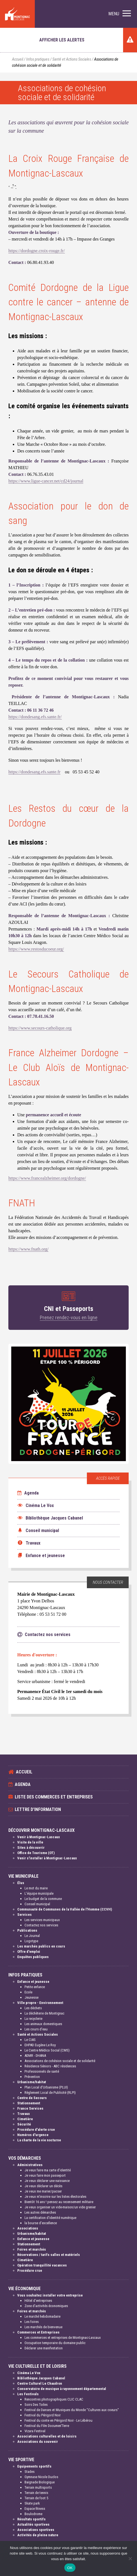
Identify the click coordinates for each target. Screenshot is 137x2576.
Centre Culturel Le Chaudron (39, 2383)
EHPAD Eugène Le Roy (40, 2045)
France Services (30, 2108)
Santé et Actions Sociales (71, 59)
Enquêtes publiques (33, 1957)
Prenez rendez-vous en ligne (68, 1317)
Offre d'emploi (28, 1951)
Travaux (23, 2114)
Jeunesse (31, 1997)
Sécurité (24, 2124)
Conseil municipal (37, 1904)
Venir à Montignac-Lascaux (38, 1837)
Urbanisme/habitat (31, 2082)
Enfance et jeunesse (33, 1981)
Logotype (31, 1941)
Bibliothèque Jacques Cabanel (41, 2378)
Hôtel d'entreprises (38, 2300)
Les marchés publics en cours (41, 1946)
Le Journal (32, 1936)
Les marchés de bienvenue (43, 2327)
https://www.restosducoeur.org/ (36, 949)
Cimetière (25, 2119)
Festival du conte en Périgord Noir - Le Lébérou (58, 2420)
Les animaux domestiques (43, 2024)
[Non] (130, 2558)
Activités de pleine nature (37, 2535)
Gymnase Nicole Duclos (41, 2477)
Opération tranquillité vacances (42, 2265)
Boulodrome (33, 2514)
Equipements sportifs (34, 2466)
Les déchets (33, 2008)
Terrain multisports (38, 2487)
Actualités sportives (33, 2524)
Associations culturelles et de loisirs (47, 2436)
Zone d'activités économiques (46, 2306)
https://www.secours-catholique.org (40, 1028)
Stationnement (28, 2103)
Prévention (32, 2077)
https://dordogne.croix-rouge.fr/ (36, 250)
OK (69, 2568)
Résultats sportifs (31, 2519)
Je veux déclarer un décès (43, 2186)
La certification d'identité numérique (50, 2218)
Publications (27, 1930)
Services (24, 1914)
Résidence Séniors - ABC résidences (50, 2066)
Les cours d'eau (36, 2029)
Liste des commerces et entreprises (54, 1797)
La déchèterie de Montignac (44, 2013)
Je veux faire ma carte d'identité (48, 2170)
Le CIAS (30, 2040)
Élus (20, 1883)
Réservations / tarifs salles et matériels (48, 2255)
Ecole (28, 1992)
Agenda (28, 1493)
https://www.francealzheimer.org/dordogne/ (47, 1178)
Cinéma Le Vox (28, 2373)
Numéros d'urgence (32, 2135)
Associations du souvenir (37, 2441)
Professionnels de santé (42, 2071)
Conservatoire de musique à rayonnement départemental (61, 2389)
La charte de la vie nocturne (39, 2140)
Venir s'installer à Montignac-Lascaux (47, 1858)
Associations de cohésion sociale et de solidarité (60, 2061)
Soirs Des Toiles (36, 2404)
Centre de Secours (32, 2098)
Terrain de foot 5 (36, 2498)
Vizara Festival (35, 2431)
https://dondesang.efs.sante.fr (34, 771)
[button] (119, 14)
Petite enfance (35, 1987)
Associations (27, 2228)
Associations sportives (35, 2530)
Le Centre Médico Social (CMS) (47, 2050)
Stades (30, 2471)
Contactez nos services (41, 1925)
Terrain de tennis (36, 2493)
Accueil (17, 59)
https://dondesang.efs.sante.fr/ (35, 716)
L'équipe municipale (39, 1893)
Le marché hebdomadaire (42, 2316)
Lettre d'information (38, 1809)
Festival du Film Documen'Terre (47, 2426)
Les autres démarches (40, 2212)
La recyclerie (33, 2018)
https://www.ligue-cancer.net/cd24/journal (45, 481)
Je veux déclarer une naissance (47, 2181)
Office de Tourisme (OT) (36, 1853)
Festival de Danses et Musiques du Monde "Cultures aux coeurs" (72, 2410)
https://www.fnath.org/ (28, 1249)
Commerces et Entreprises (38, 2332)
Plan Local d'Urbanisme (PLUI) (46, 2087)
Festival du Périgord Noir (43, 2415)
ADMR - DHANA (35, 2055)
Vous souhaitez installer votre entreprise (50, 2295)
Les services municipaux (42, 1920)
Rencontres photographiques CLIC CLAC (54, 2399)
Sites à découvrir (31, 1847)
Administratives (30, 2165)
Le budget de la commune (43, 1899)
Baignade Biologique (40, 2482)
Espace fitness (35, 2508)
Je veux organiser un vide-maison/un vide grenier (60, 2207)
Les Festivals (28, 2394)
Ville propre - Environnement (40, 2003)
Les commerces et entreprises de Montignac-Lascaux (63, 2337)
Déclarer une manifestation (44, 2348)
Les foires (32, 2322)
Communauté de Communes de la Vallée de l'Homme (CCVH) (64, 1909)
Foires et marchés (31, 2249)
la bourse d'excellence (41, 2223)
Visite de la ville (30, 1842)
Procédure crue (29, 2270)
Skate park (32, 2503)
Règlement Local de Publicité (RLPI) (50, 2092)
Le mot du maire (36, 1888)
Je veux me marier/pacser (43, 2191)
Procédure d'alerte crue (36, 2129)
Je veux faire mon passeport (45, 2175)
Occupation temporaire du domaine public (55, 2343)
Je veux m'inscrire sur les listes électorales (55, 2196)
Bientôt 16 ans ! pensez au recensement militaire (59, 2202)
